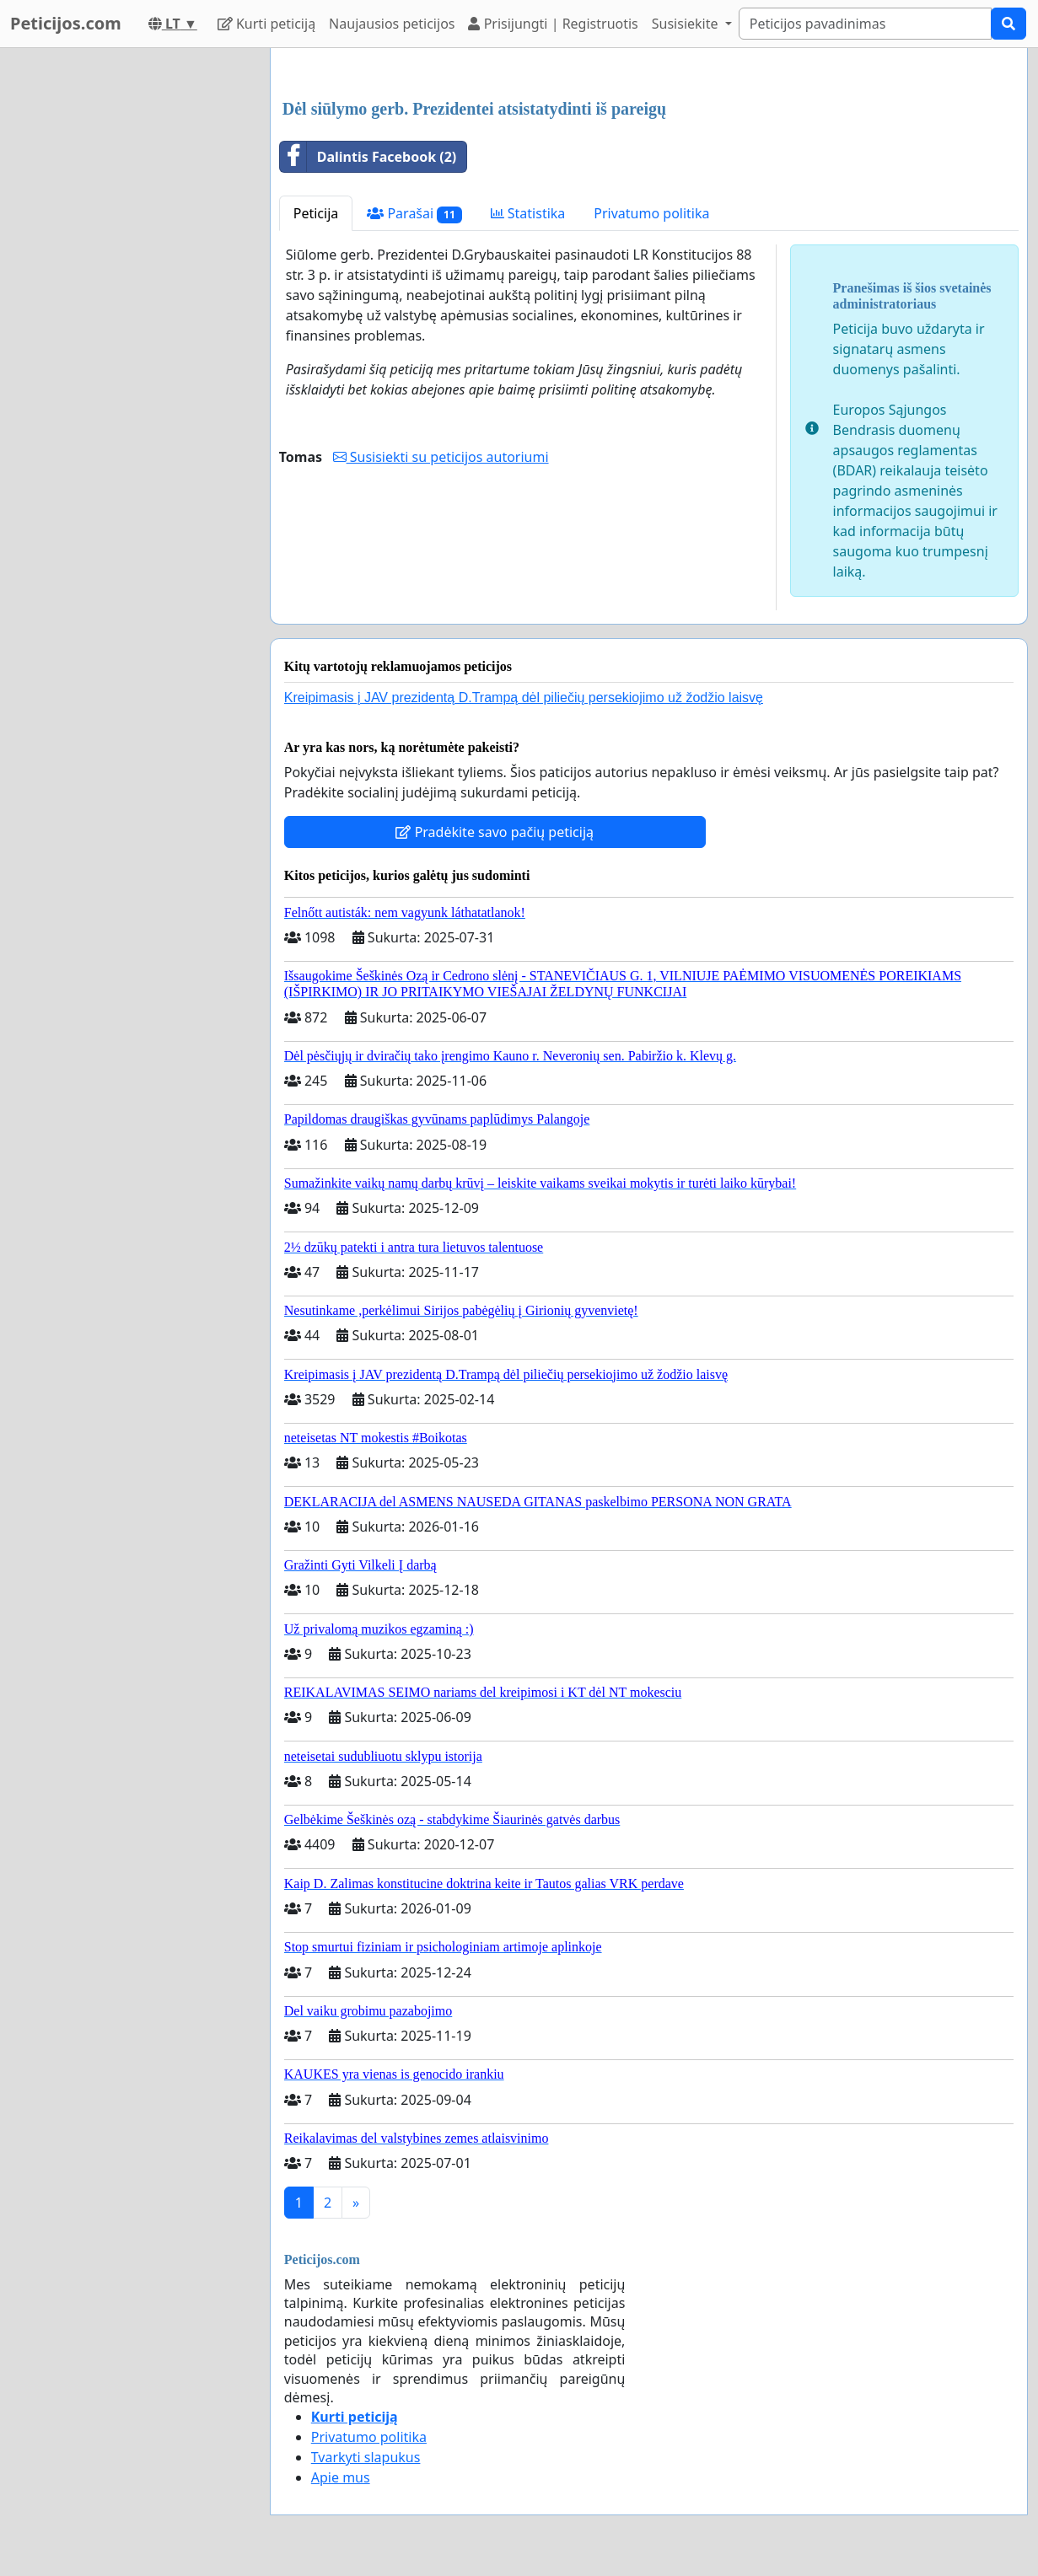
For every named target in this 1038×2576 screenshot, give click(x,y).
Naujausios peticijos (391, 23)
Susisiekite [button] (687, 23)
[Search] (865, 24)
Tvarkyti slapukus (366, 2457)
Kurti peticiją (266, 23)
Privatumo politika (651, 213)
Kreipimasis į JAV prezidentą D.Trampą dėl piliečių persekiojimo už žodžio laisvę (523, 697)
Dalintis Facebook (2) (368, 157)
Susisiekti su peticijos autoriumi (441, 457)
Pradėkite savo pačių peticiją (494, 832)
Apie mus (340, 2477)
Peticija (316, 213)
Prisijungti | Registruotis (552, 23)
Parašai (414, 213)
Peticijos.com (65, 23)
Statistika (528, 213)
